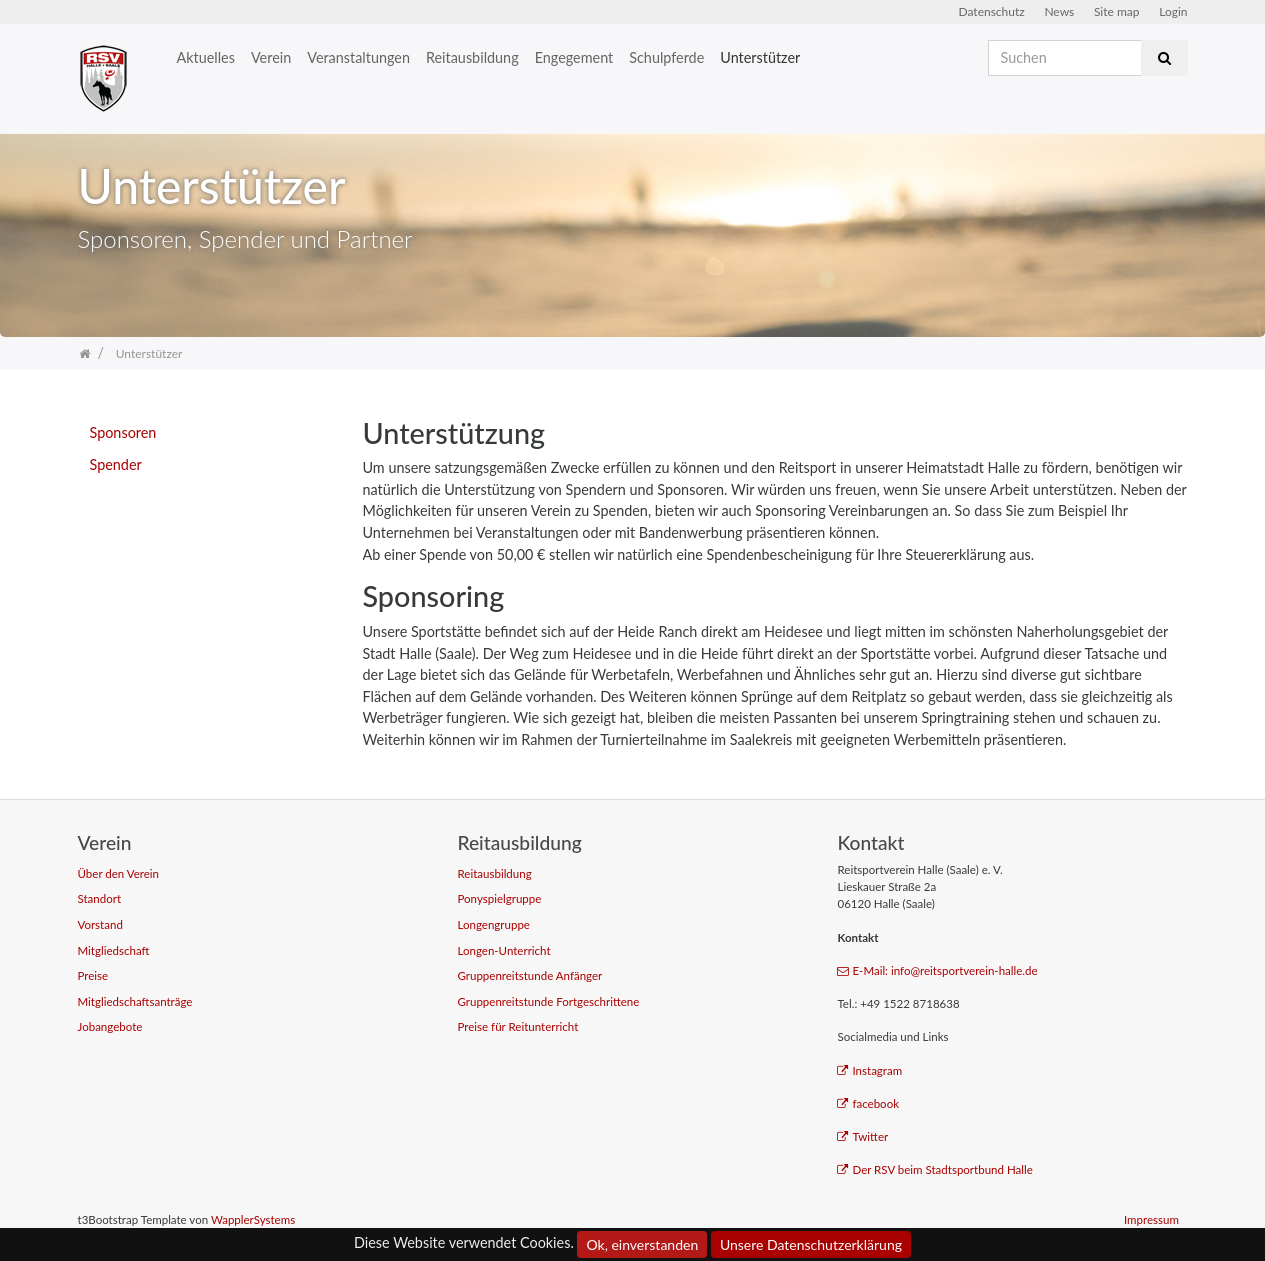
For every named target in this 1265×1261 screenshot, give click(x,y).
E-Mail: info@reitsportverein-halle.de (937, 970)
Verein (271, 57)
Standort (100, 898)
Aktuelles (206, 57)
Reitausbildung (472, 57)
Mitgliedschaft (114, 950)
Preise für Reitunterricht (517, 1026)
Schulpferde (666, 57)
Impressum (1151, 1219)
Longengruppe (493, 924)
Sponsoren (123, 432)
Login (1173, 11)
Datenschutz (992, 11)
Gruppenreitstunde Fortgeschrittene (548, 1001)
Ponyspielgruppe (499, 898)
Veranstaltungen (358, 57)
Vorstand (100, 924)
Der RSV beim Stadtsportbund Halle (934, 1169)
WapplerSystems (253, 1219)
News (1059, 11)
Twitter (862, 1136)
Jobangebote (110, 1026)
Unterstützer (760, 57)
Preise (93, 975)
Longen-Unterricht (503, 950)
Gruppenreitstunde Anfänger (529, 975)
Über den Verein (119, 873)
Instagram (869, 1070)
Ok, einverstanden (642, 1244)
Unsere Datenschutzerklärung (811, 1244)
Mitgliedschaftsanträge (135, 1001)
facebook (868, 1103)
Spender (116, 464)
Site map (1117, 11)
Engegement (574, 57)
